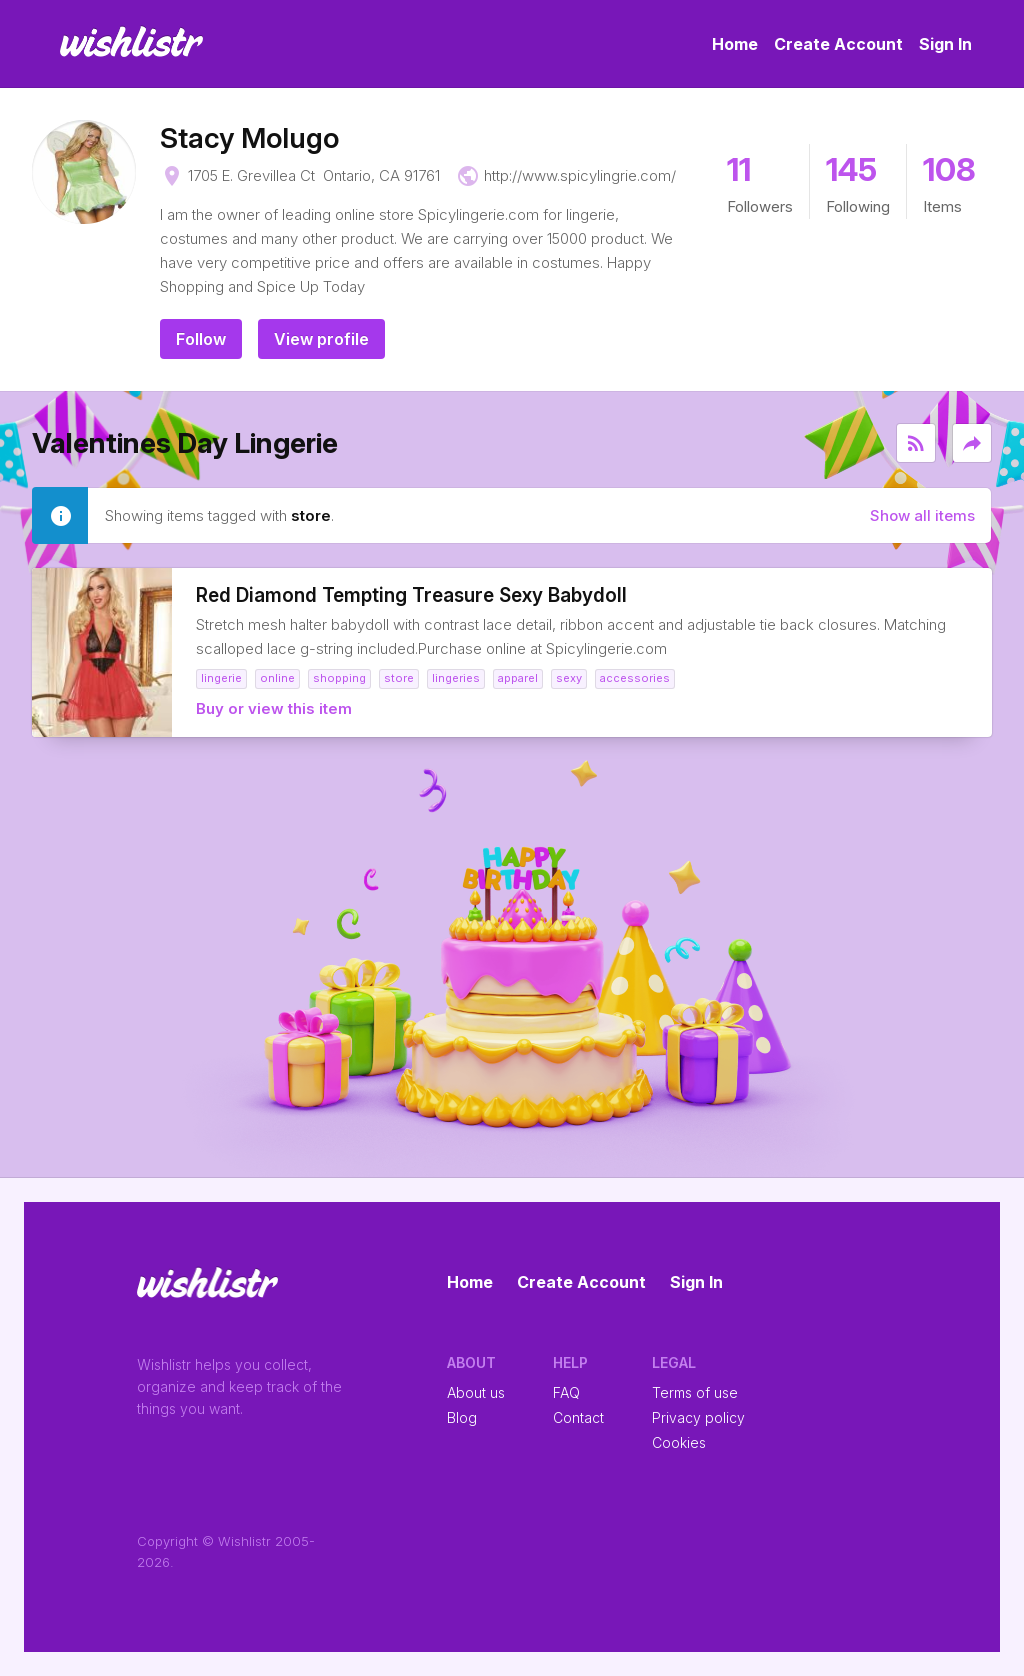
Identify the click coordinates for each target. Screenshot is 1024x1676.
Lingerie (221, 678)
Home (735, 44)
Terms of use (695, 1392)
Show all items (922, 515)
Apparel (518, 678)
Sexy (569, 678)
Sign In (945, 44)
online (277, 678)
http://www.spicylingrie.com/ (580, 175)
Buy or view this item (274, 708)
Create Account (838, 44)
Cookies (679, 1442)
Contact (578, 1417)
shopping (339, 678)
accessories (635, 678)
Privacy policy (698, 1417)
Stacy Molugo (249, 138)
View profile (321, 339)
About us (476, 1392)
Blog (462, 1417)
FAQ (566, 1392)
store (399, 678)
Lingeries (456, 678)
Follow (201, 339)
